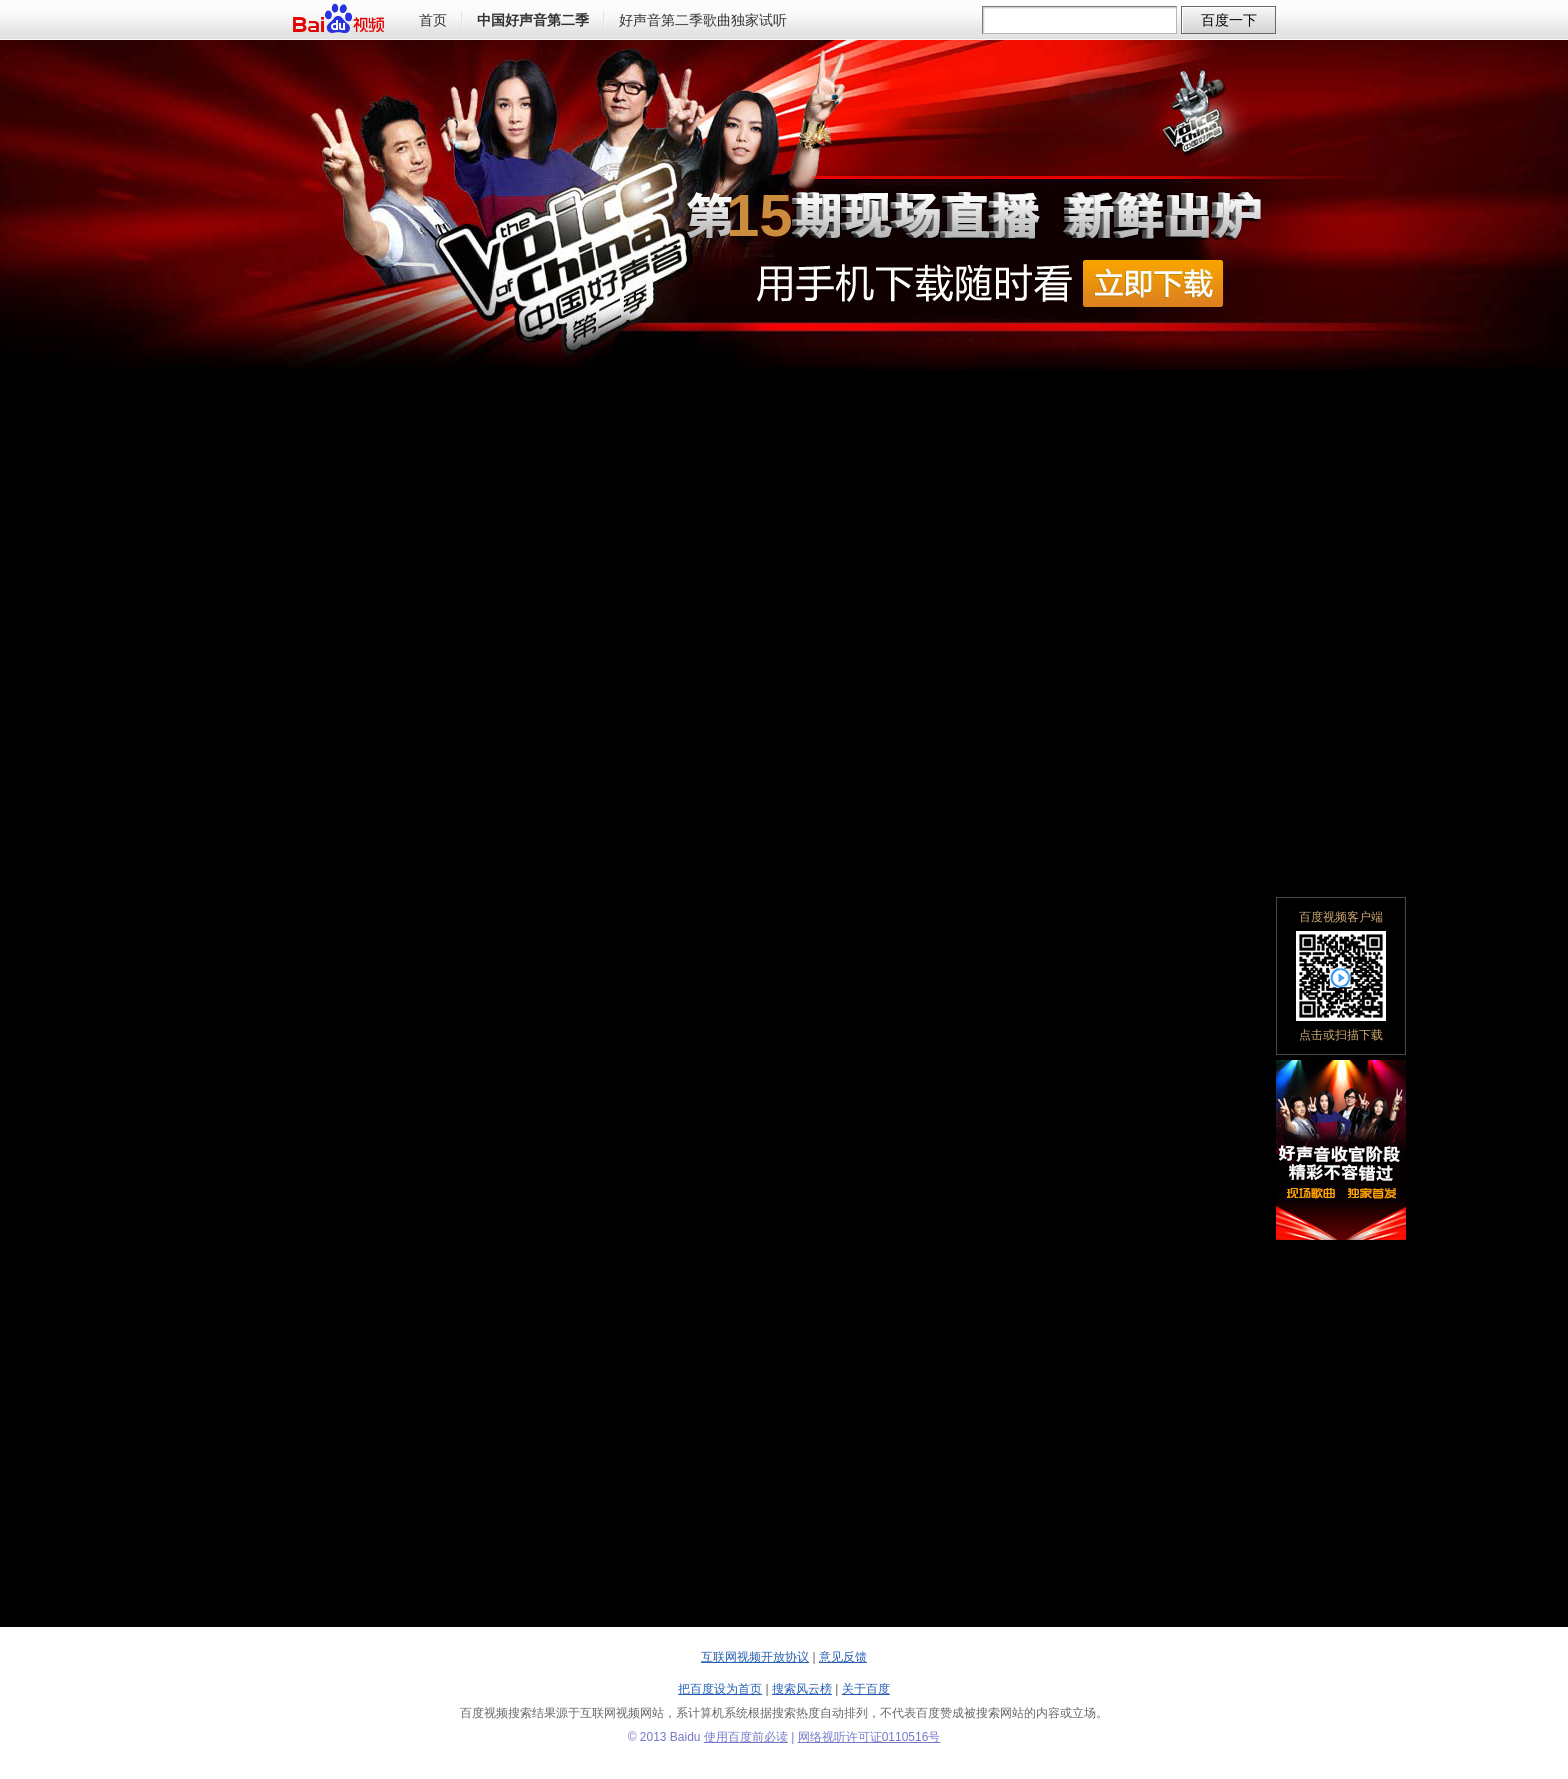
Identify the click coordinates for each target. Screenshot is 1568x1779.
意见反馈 (843, 1657)
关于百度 (866, 1689)
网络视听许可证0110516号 (869, 1737)
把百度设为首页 (720, 1689)
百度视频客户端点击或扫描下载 (1341, 976)
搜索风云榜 (802, 1689)
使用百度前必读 (746, 1737)
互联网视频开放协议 (755, 1657)
